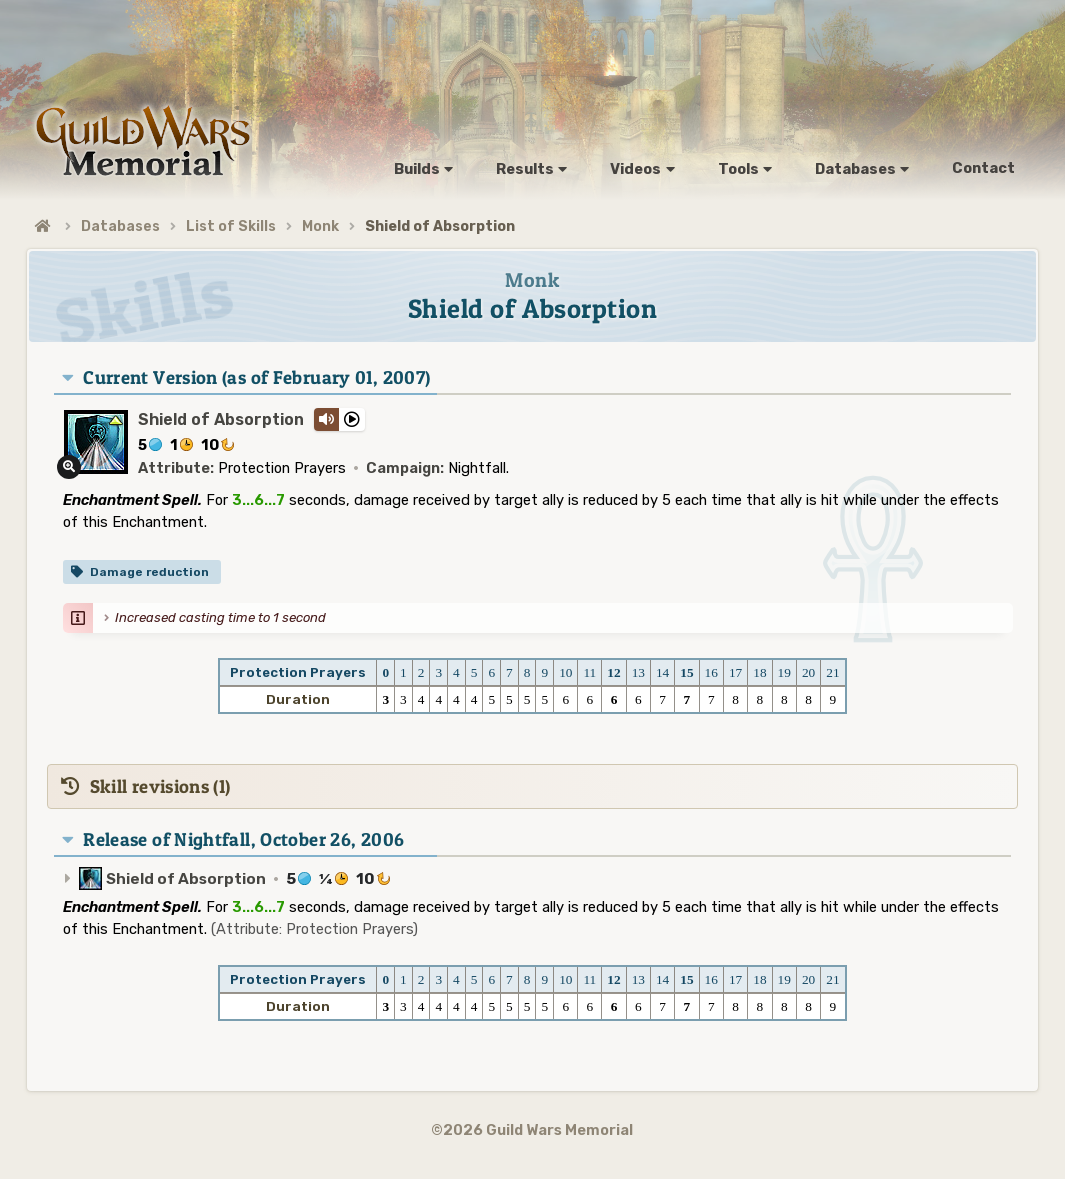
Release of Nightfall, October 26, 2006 (243, 839)
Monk (320, 226)
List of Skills (231, 226)
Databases (120, 226)
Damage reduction (149, 572)
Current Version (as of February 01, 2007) (256, 377)
